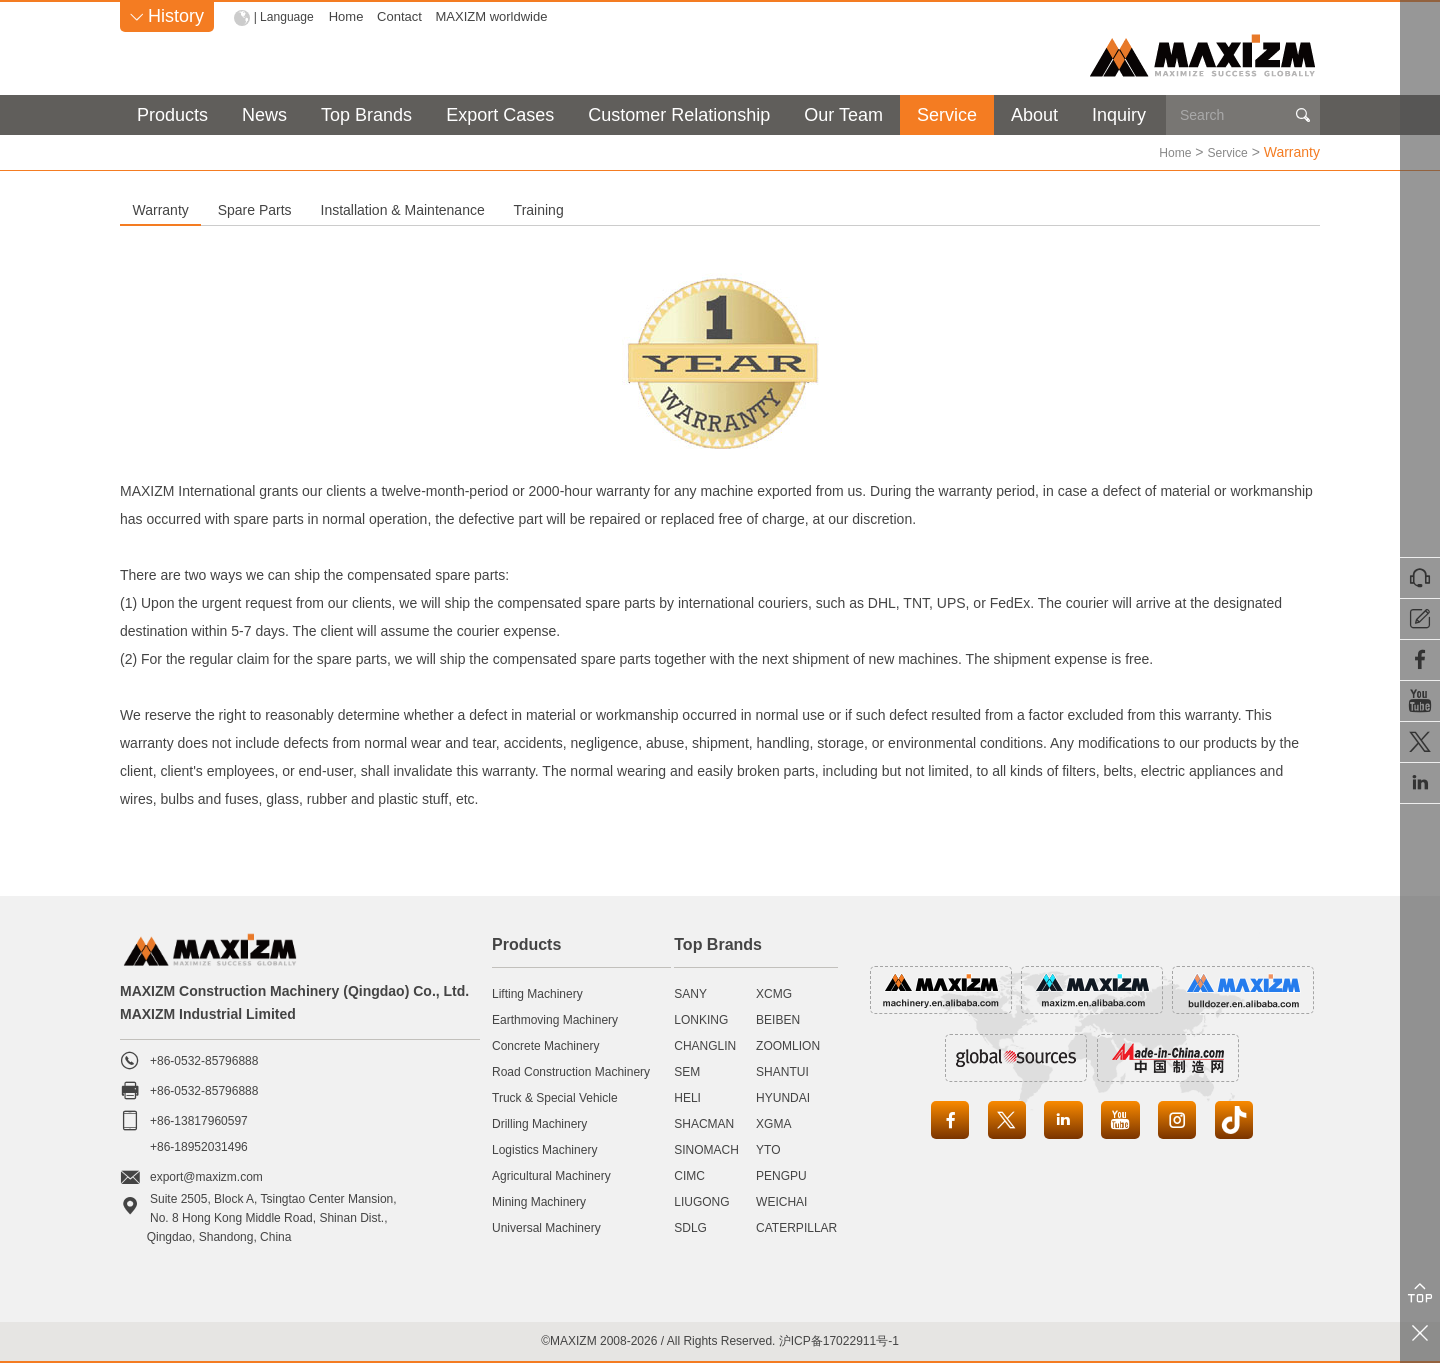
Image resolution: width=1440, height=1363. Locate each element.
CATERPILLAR (796, 1227)
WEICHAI (781, 1201)
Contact (404, 16)
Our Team (843, 115)
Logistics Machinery (544, 1149)
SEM (687, 1071)
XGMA (773, 1123)
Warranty (208, 209)
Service (947, 115)
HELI (687, 1097)
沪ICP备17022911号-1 (839, 1340)
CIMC (689, 1175)
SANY (690, 993)
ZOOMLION (788, 1045)
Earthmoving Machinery (555, 1019)
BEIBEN (778, 1019)
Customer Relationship (679, 115)
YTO (768, 1149)
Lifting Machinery (537, 993)
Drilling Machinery (539, 1123)
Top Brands (366, 115)
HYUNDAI (783, 1097)
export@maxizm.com (206, 1176)
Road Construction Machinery (571, 1071)
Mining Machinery (539, 1201)
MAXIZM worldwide (496, 16)
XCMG (774, 993)
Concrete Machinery (545, 1045)
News (264, 115)
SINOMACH (706, 1149)
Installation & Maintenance (640, 209)
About (1034, 115)
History (167, 16)
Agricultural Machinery (551, 1175)
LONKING (701, 1019)
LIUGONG (701, 1201)
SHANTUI (782, 1071)
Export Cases (500, 115)
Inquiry (1119, 115)
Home (350, 16)
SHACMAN (704, 1123)
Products (172, 115)
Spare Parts (397, 209)
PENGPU (781, 1175)
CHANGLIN (705, 1045)
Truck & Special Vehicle (555, 1097)
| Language (286, 16)
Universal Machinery (546, 1227)
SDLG (690, 1227)
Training (871, 209)
